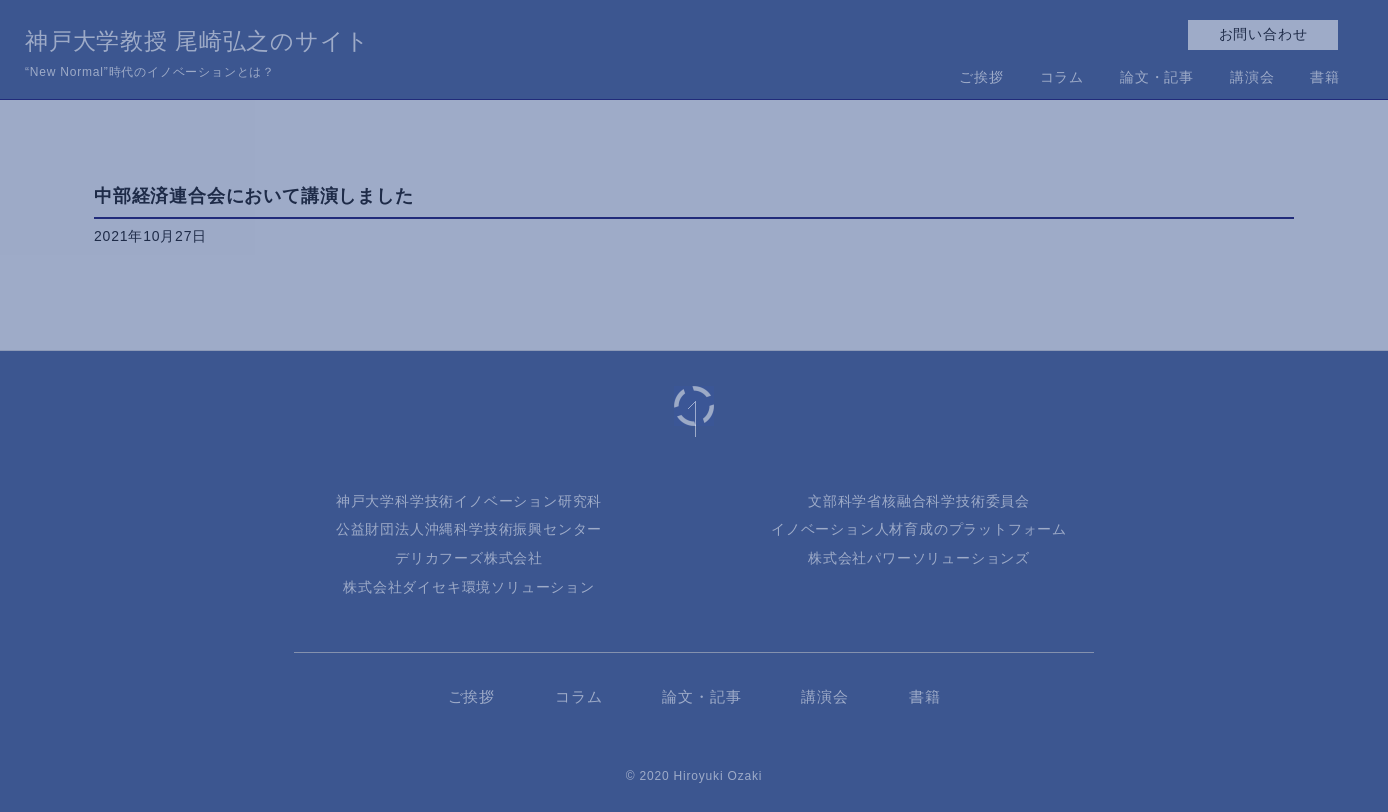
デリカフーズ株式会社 (469, 558)
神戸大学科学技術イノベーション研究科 (469, 501)
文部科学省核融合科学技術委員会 (919, 501)
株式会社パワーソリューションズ (919, 558)
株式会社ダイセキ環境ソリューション (469, 587)
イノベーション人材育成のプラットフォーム (919, 529)
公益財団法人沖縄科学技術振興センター (469, 529)
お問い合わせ (1263, 34)
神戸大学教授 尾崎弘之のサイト (197, 56)
